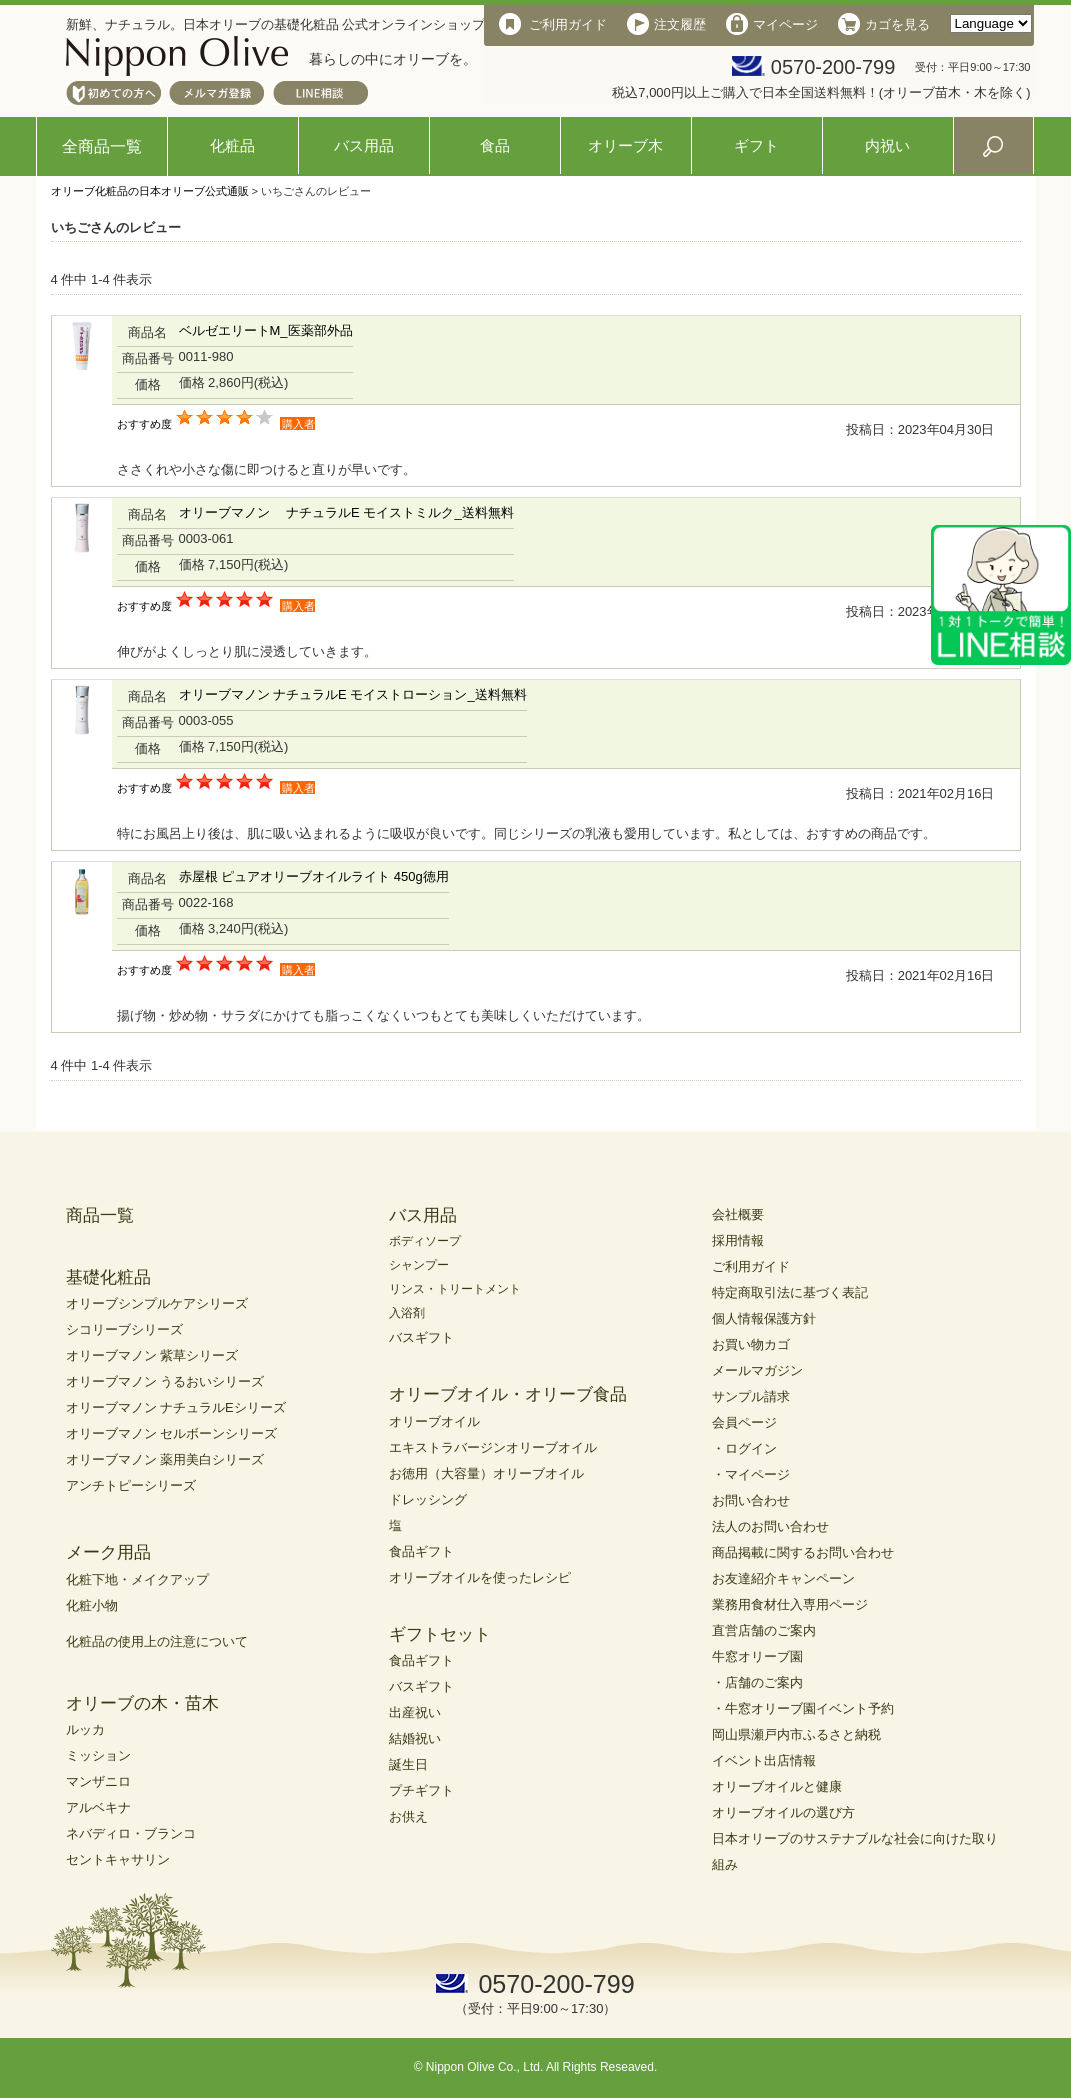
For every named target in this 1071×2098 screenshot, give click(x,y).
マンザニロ (98, 1781)
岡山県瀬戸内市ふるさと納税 (796, 1734)
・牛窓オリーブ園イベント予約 (803, 1708)
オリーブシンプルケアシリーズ (157, 1303)
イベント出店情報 (764, 1760)
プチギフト (421, 1790)
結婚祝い (415, 1738)
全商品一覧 (102, 146)
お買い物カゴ (751, 1344)
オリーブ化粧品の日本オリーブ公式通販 (150, 191)
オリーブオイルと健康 (777, 1786)
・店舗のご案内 (757, 1682)
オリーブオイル (434, 1421)
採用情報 (738, 1240)
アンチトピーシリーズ (131, 1485)
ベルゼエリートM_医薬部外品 (266, 330)
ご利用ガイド (751, 1266)
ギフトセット (440, 1634)
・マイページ (751, 1474)
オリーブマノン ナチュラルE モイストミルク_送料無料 (346, 512)
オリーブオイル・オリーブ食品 (508, 1394)
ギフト (756, 145)
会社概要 (738, 1214)
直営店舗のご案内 (764, 1630)
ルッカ (85, 1729)
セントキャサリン (118, 1859)
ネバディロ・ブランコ (131, 1833)
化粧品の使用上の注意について (157, 1641)
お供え (408, 1816)
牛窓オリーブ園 (757, 1656)
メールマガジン (757, 1370)
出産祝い (415, 1712)
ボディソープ (425, 1241)
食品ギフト (421, 1551)
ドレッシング (428, 1499)
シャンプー (419, 1265)
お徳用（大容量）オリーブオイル (486, 1473)
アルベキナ (98, 1807)
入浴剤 (407, 1313)
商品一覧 (100, 1215)
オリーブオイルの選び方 (783, 1812)
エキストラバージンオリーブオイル (493, 1447)
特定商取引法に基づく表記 (790, 1292)
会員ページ (744, 1422)
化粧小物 (92, 1605)
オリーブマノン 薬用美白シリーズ (165, 1459)
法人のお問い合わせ (770, 1526)
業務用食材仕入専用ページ (790, 1604)
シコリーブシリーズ (124, 1329)
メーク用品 (108, 1552)
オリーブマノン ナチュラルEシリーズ (176, 1407)
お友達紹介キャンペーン (783, 1578)
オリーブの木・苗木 (142, 1703)
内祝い (887, 145)
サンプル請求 (751, 1396)
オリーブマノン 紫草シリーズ (152, 1355)
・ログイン (744, 1448)
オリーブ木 (625, 145)
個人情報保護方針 (764, 1318)
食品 (495, 145)
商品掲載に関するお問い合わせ (803, 1552)
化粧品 (232, 145)
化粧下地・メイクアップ (137, 1579)
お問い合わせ (751, 1500)
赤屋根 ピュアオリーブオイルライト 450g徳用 (314, 876)
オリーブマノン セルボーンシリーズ (172, 1433)
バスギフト (421, 1337)
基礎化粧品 (108, 1277)
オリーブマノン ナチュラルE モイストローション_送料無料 (353, 694)
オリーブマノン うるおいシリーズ (165, 1381)
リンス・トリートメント (455, 1289)
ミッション (98, 1755)
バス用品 (364, 145)
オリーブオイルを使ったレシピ (480, 1577)
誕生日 (408, 1764)
